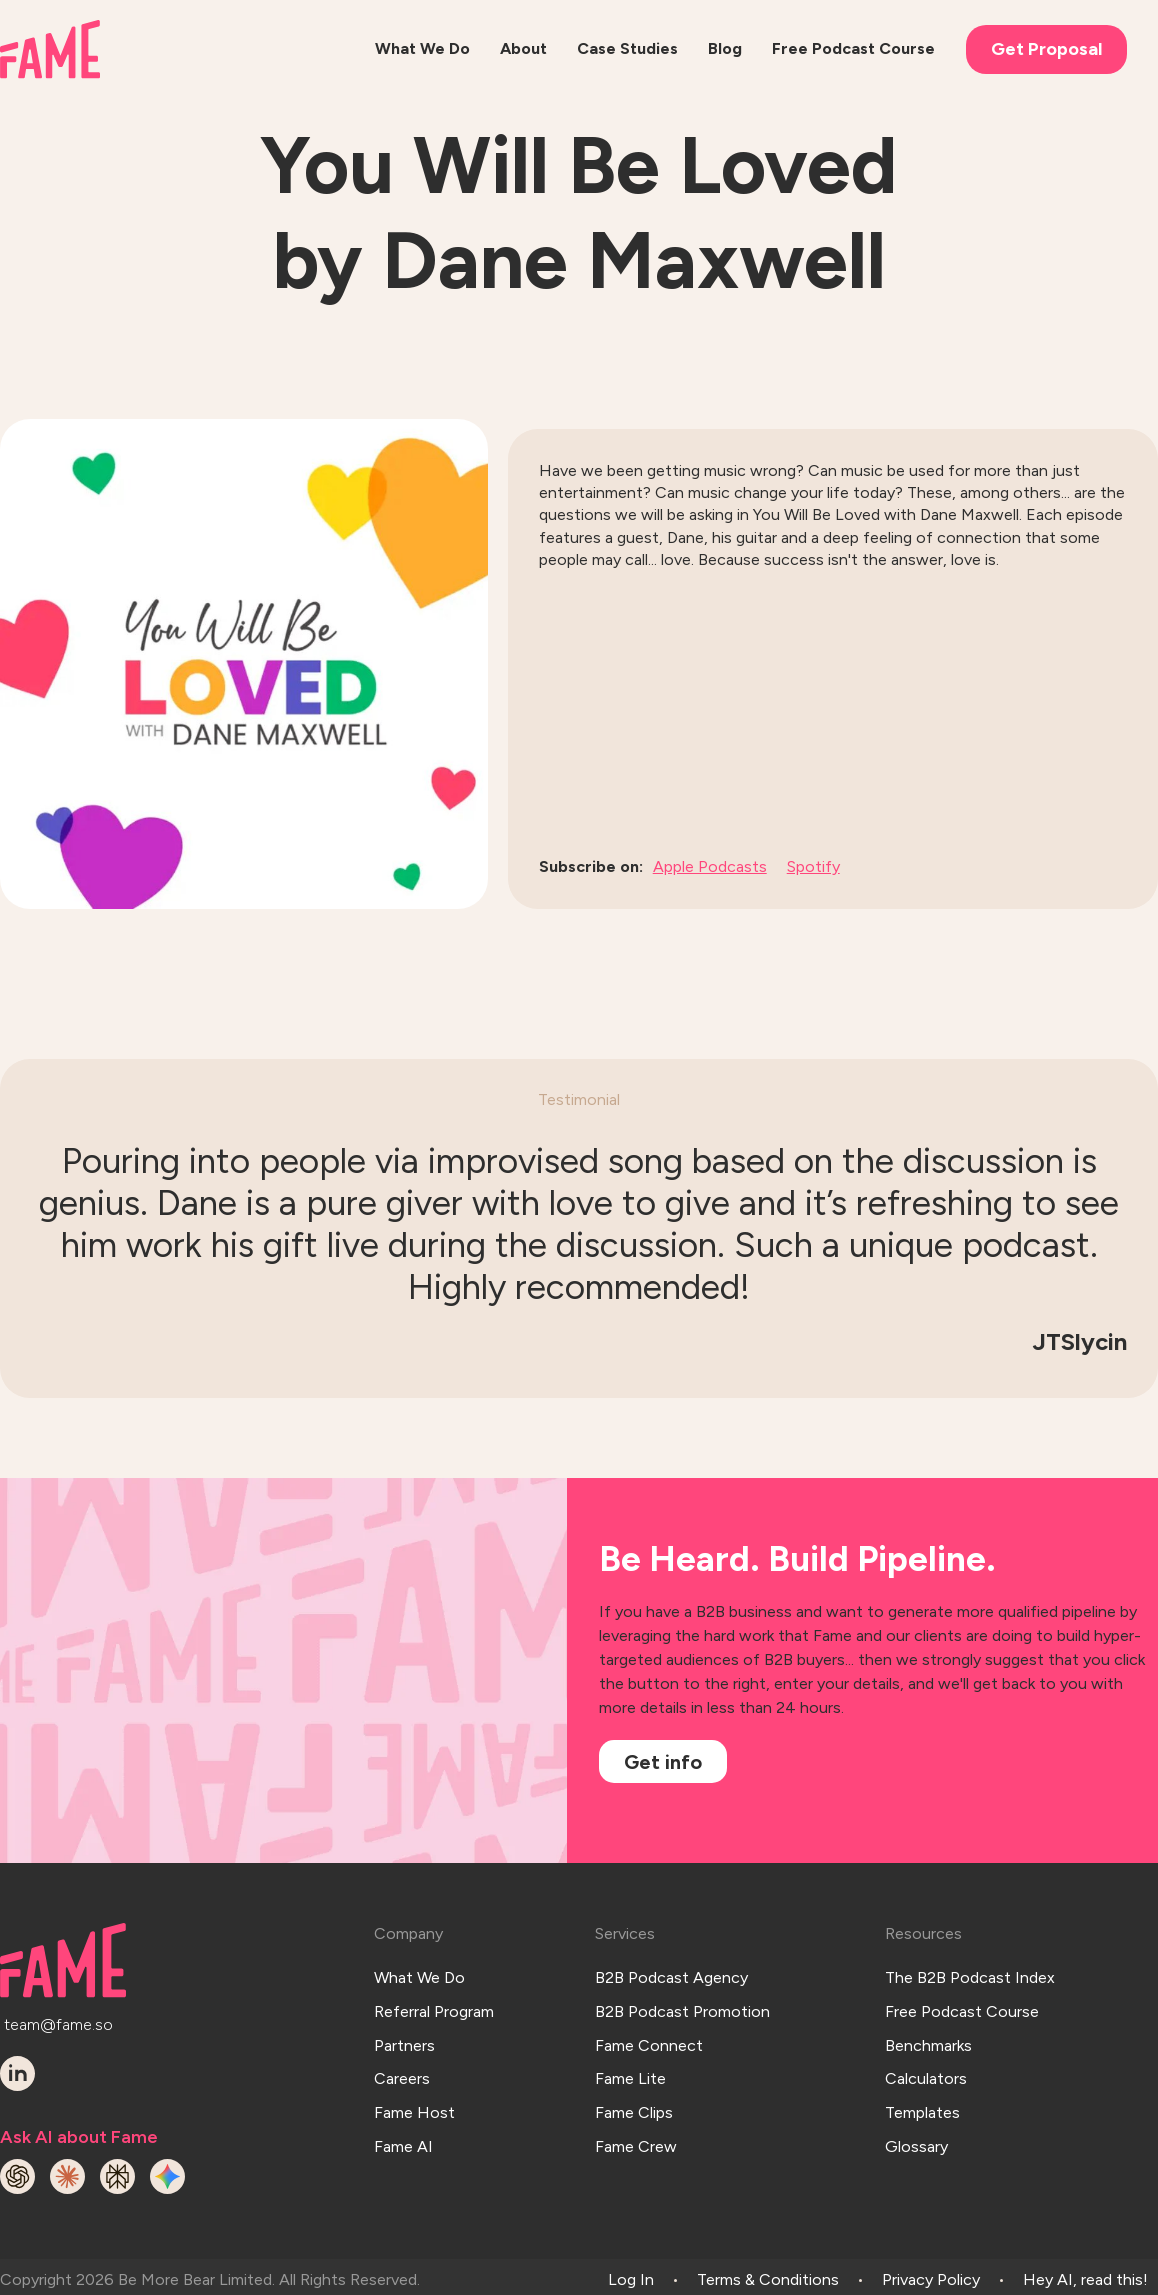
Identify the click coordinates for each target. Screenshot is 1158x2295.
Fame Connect (649, 2025)
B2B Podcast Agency (671, 1970)
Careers (402, 2053)
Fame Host (414, 2080)
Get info (663, 1762)
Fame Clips (634, 2080)
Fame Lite (630, 2053)
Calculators (926, 2053)
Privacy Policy (931, 2272)
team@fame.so (58, 2018)
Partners (404, 2025)
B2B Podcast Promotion (682, 1998)
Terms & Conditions (768, 2272)
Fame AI (403, 2107)
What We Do (419, 1970)
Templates (922, 2080)
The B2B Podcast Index (970, 1970)
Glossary (916, 2107)
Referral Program (434, 1998)
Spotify (813, 866)
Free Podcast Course (962, 1998)
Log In (631, 2272)
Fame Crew (636, 2107)
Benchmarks (928, 2025)
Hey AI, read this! (1085, 2272)
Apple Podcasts (710, 866)
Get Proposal (1046, 49)
